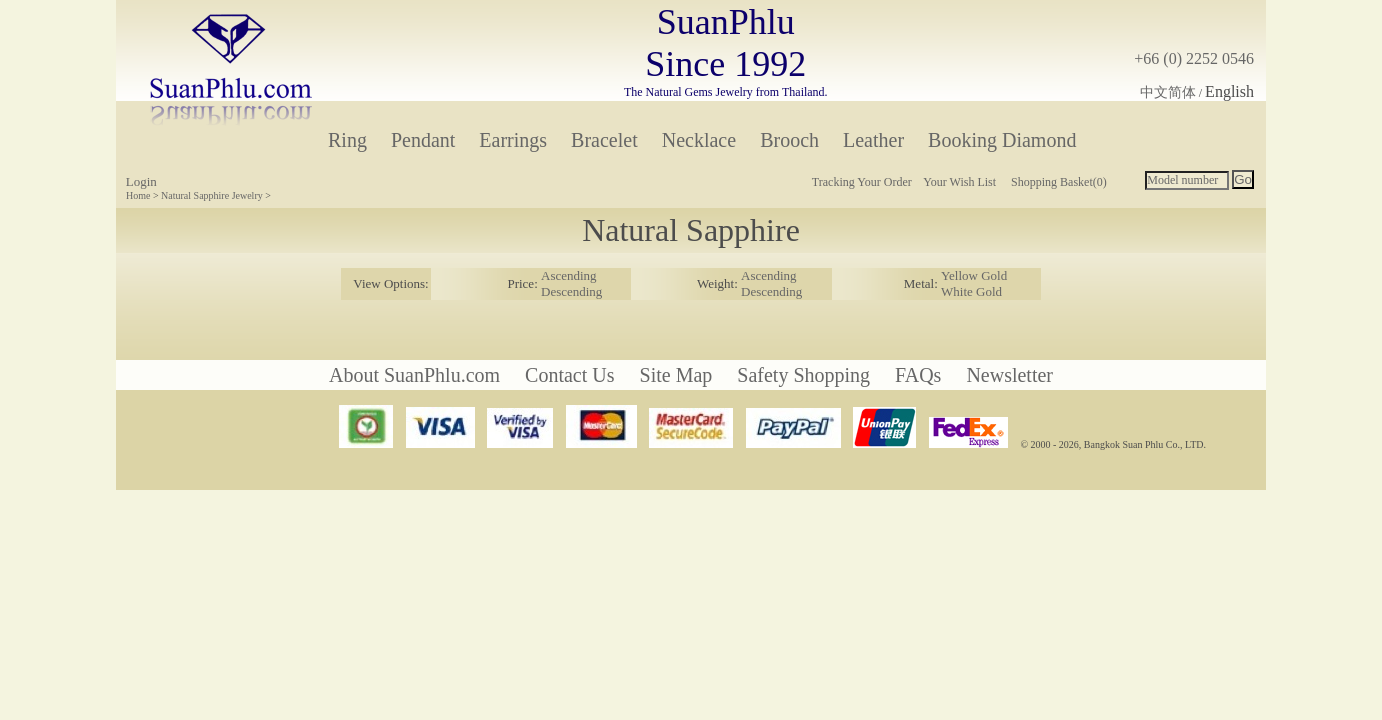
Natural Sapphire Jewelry (212, 195)
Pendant (423, 140)
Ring (347, 140)
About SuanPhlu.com (414, 375)
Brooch (789, 140)
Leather (873, 140)
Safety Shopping (803, 375)
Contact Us (569, 375)
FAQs (918, 375)
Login (141, 181)
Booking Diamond (1002, 140)
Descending (571, 291)
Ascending (569, 275)
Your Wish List (959, 182)
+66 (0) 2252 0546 (1194, 58)
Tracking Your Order (862, 182)
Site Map (676, 375)
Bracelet (604, 140)
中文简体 (1168, 92)
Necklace (699, 140)
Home (138, 195)
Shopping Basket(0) (1059, 182)
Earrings (513, 140)
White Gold (971, 291)
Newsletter (1009, 375)
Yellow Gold (974, 275)
